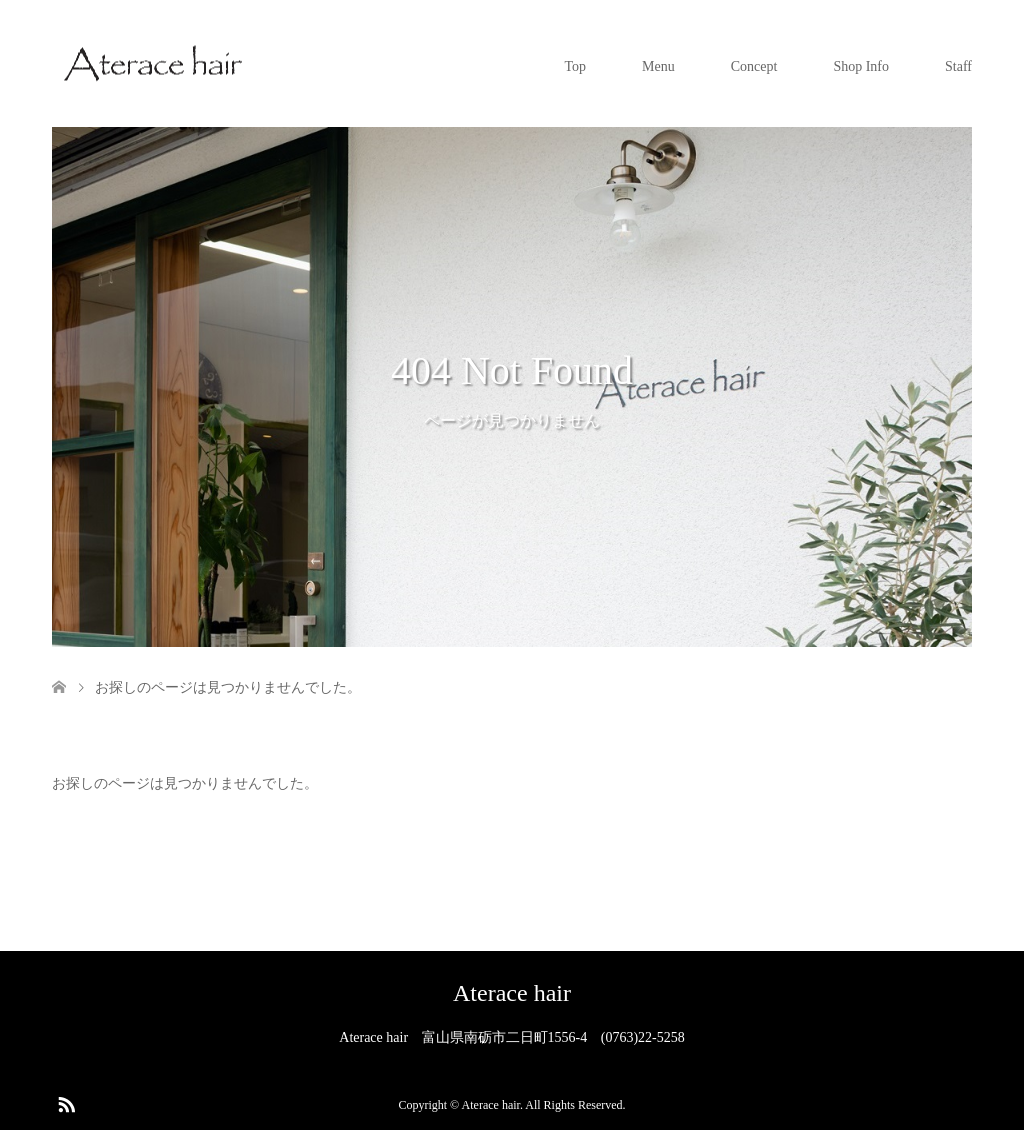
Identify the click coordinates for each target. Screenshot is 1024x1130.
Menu (658, 66)
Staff (958, 66)
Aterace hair (512, 993)
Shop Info (861, 66)
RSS (66, 1103)
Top (576, 66)
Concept (754, 66)
